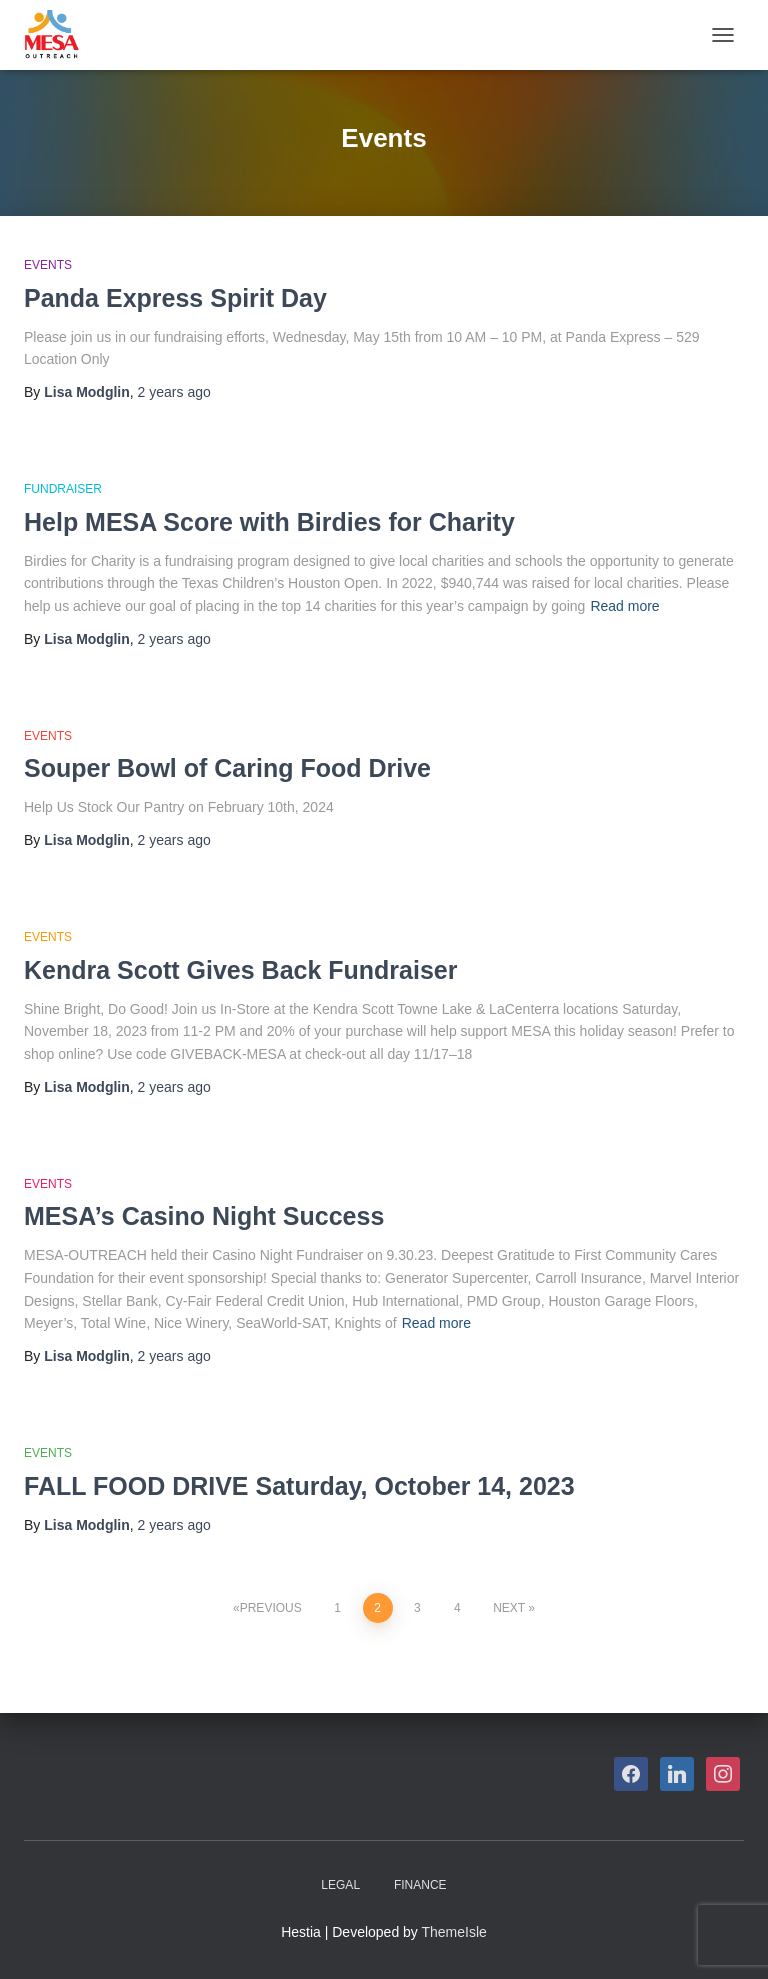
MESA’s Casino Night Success (204, 1216)
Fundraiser (63, 489)
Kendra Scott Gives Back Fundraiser (240, 970)
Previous (271, 1608)
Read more (624, 606)
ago (174, 392)
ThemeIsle (454, 1932)
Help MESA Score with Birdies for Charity (269, 522)
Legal (340, 1885)
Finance (420, 1885)
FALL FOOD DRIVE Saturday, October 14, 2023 (299, 1486)
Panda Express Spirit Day (175, 298)
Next (509, 1608)
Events (48, 265)
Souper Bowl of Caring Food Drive (227, 768)
